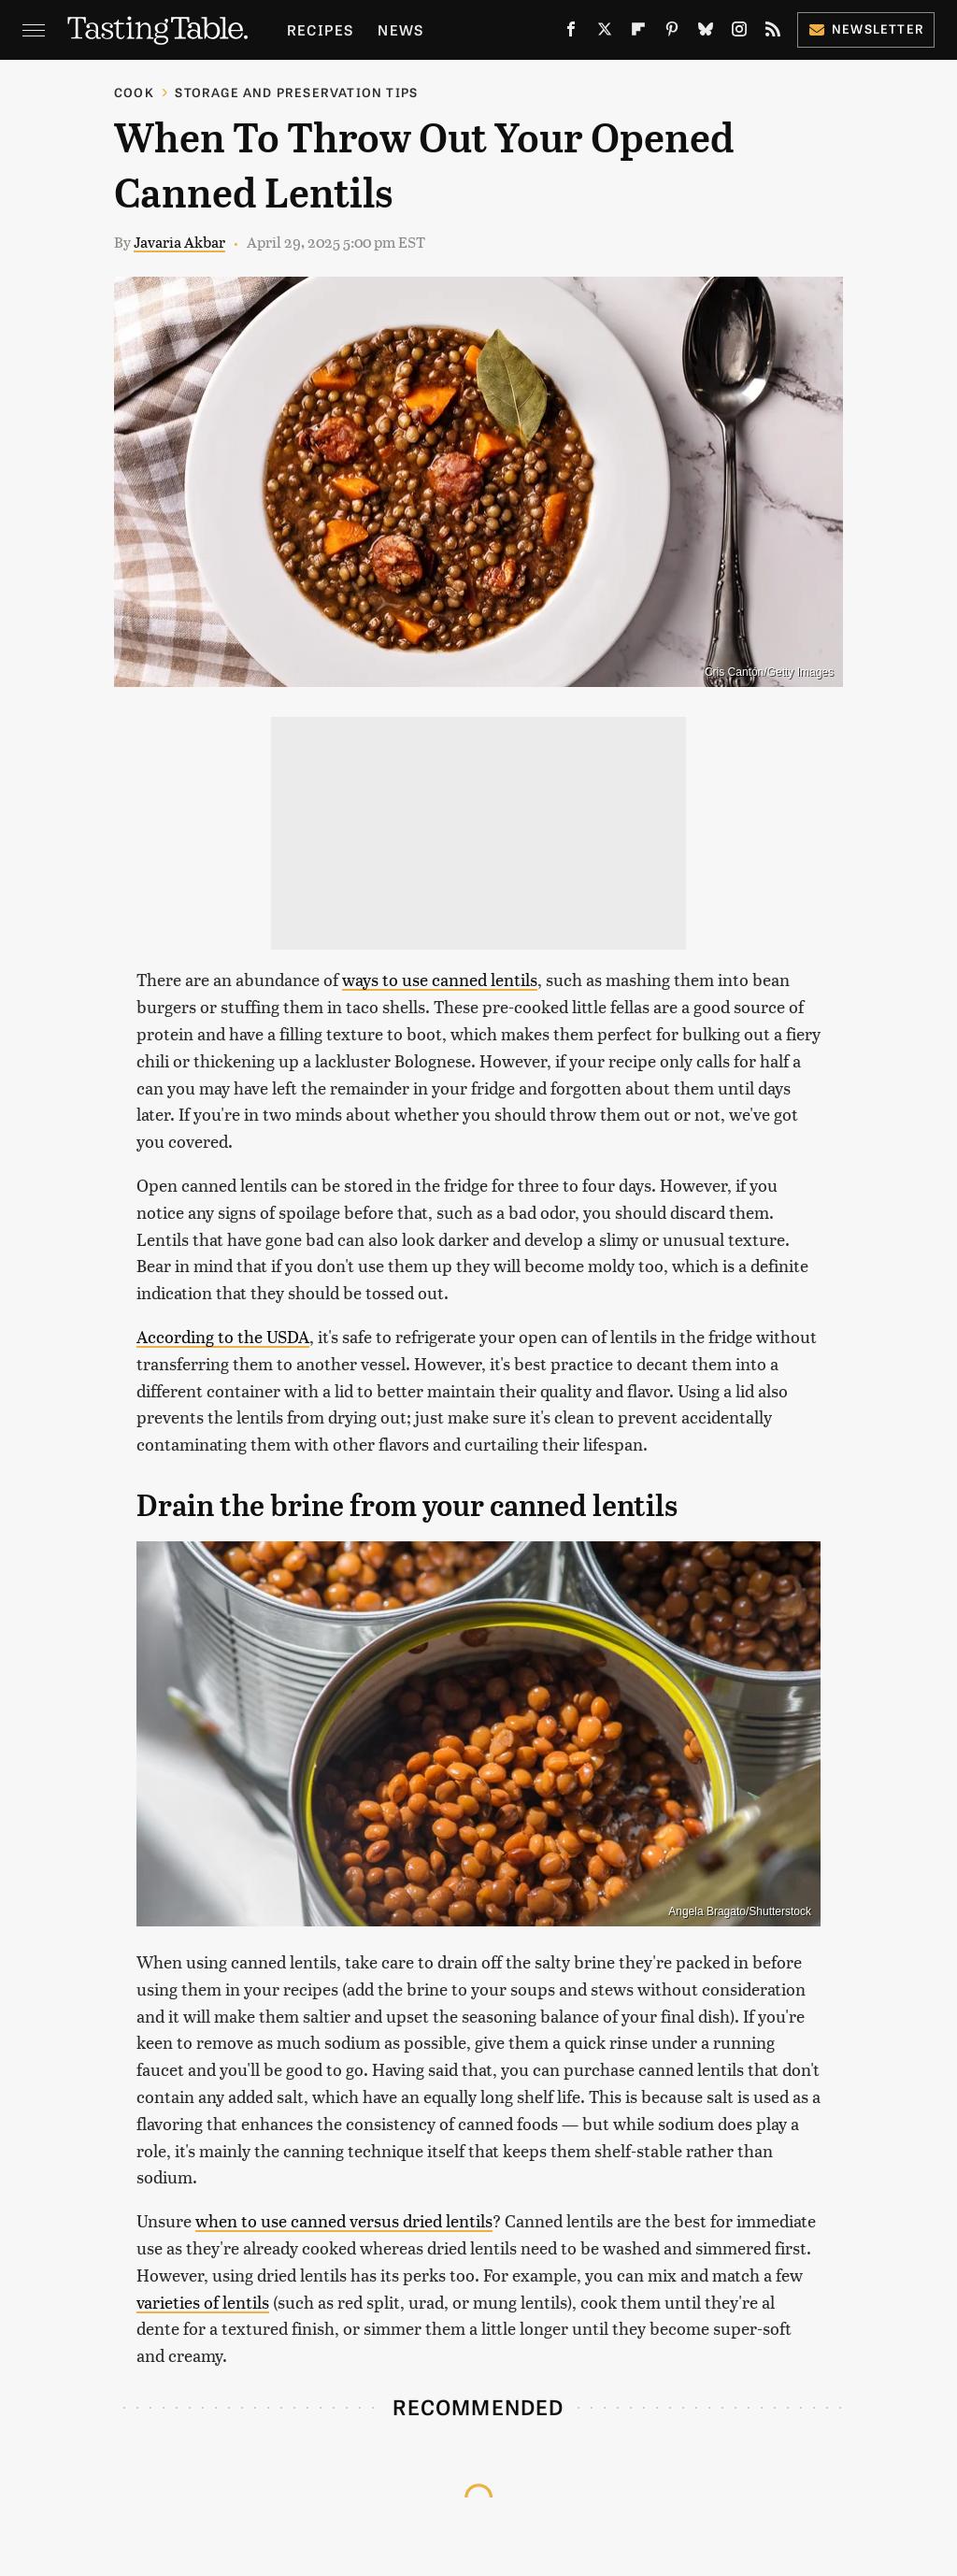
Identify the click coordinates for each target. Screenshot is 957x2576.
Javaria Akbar (179, 241)
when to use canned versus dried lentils (344, 2220)
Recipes (320, 29)
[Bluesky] (705, 32)
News (400, 29)
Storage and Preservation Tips (296, 92)
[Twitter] (604, 32)
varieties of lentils (202, 2301)
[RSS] (773, 32)
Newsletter (865, 28)
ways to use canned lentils (439, 979)
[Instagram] (739, 32)
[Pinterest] (672, 32)
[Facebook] (571, 32)
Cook (134, 92)
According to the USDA (222, 1336)
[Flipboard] (638, 32)
